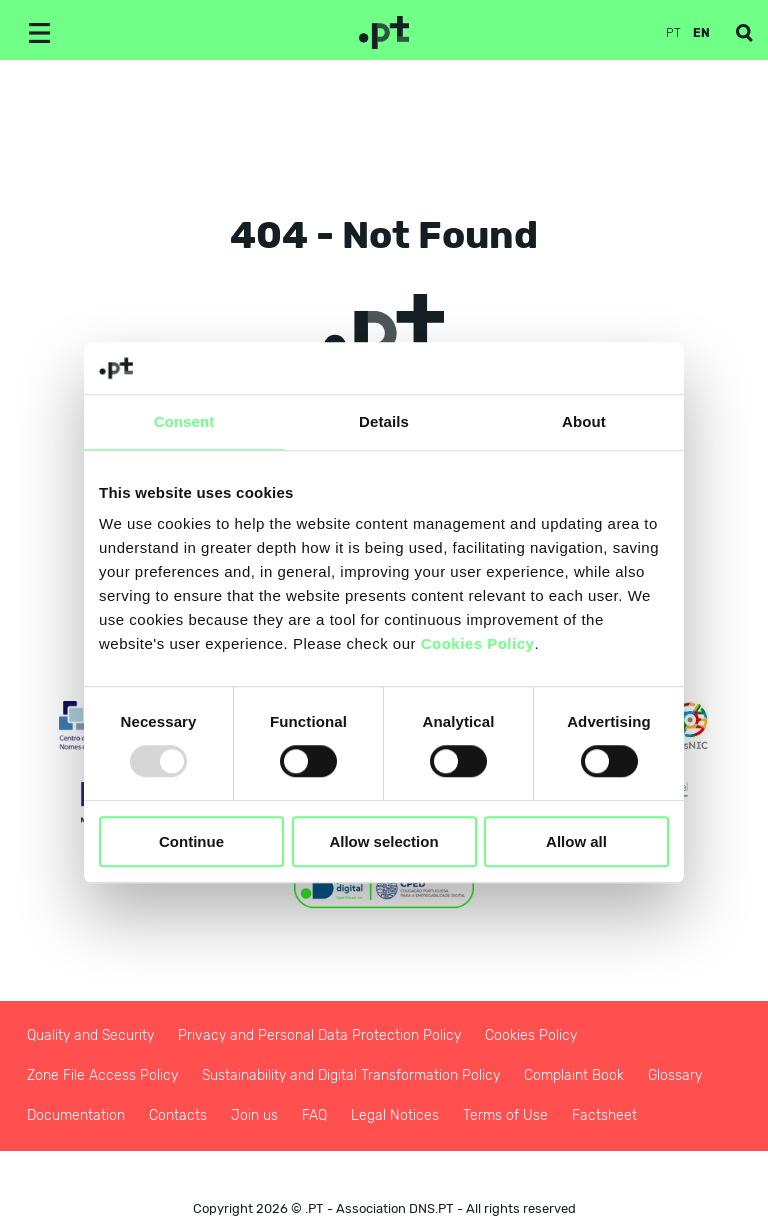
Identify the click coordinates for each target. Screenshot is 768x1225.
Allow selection (383, 841)
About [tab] (584, 421)
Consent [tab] (184, 421)
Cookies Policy (478, 644)
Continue (191, 841)
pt (673, 33)
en (701, 33)
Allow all (576, 841)
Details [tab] (384, 421)
